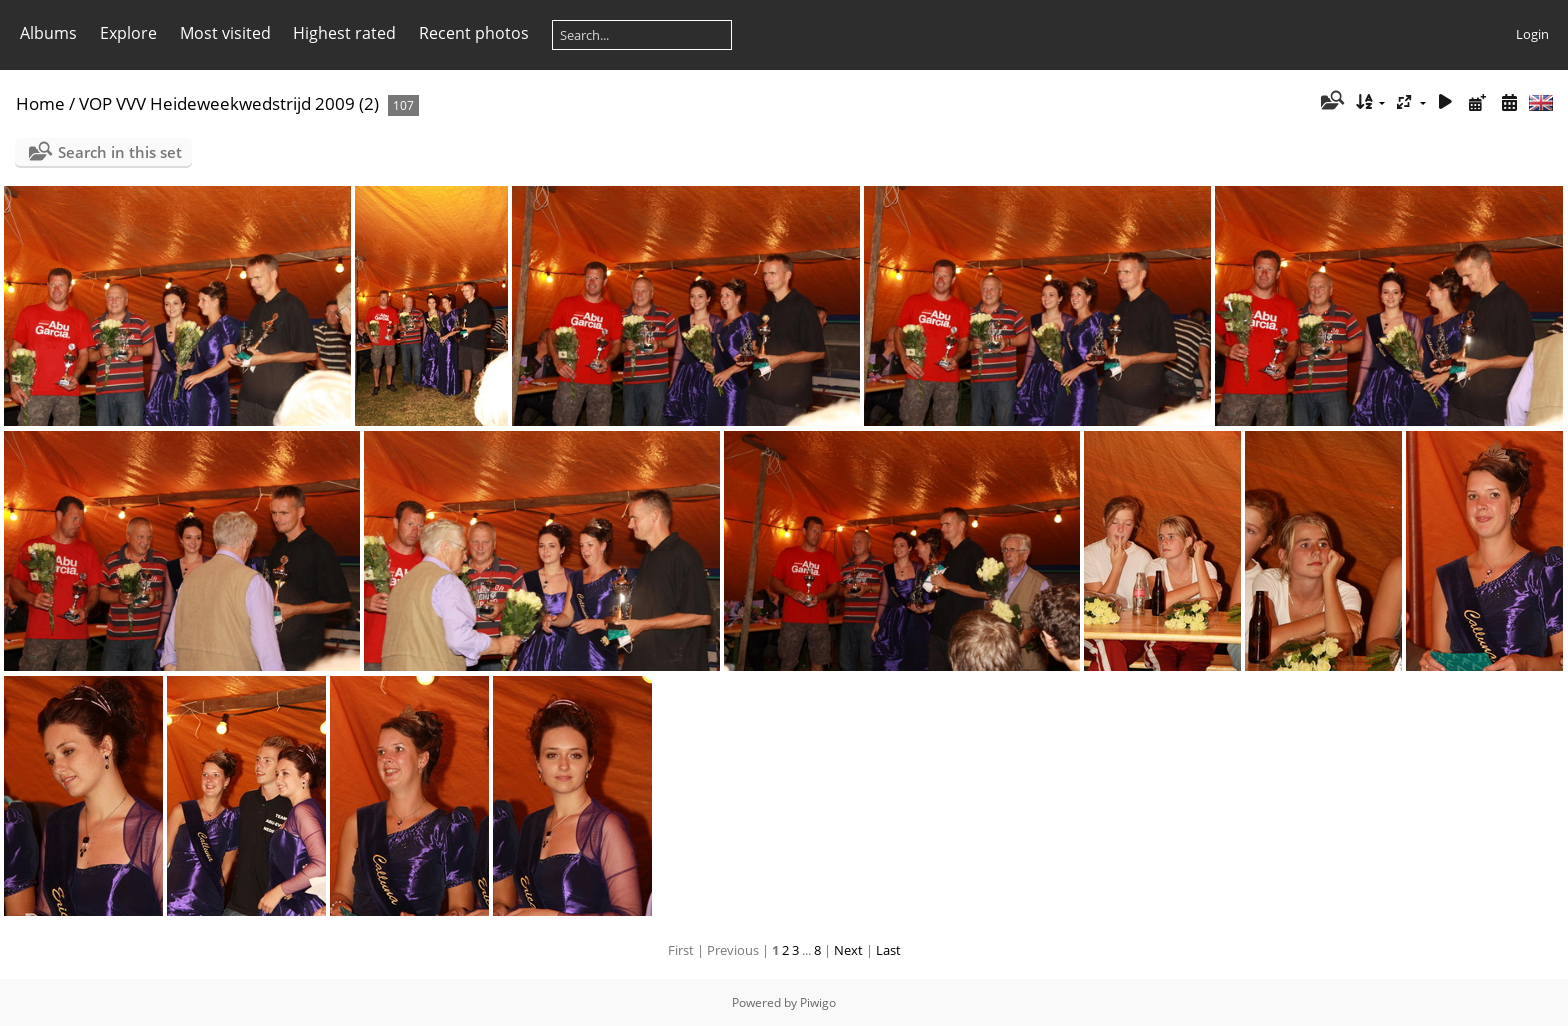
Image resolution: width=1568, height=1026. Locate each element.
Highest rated (344, 33)
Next (848, 950)
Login (1532, 34)
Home (40, 103)
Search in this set (120, 152)
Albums (48, 33)
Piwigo (818, 1002)
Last (888, 950)
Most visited (225, 33)
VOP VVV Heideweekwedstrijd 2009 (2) (229, 103)
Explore (128, 33)
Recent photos (474, 33)
